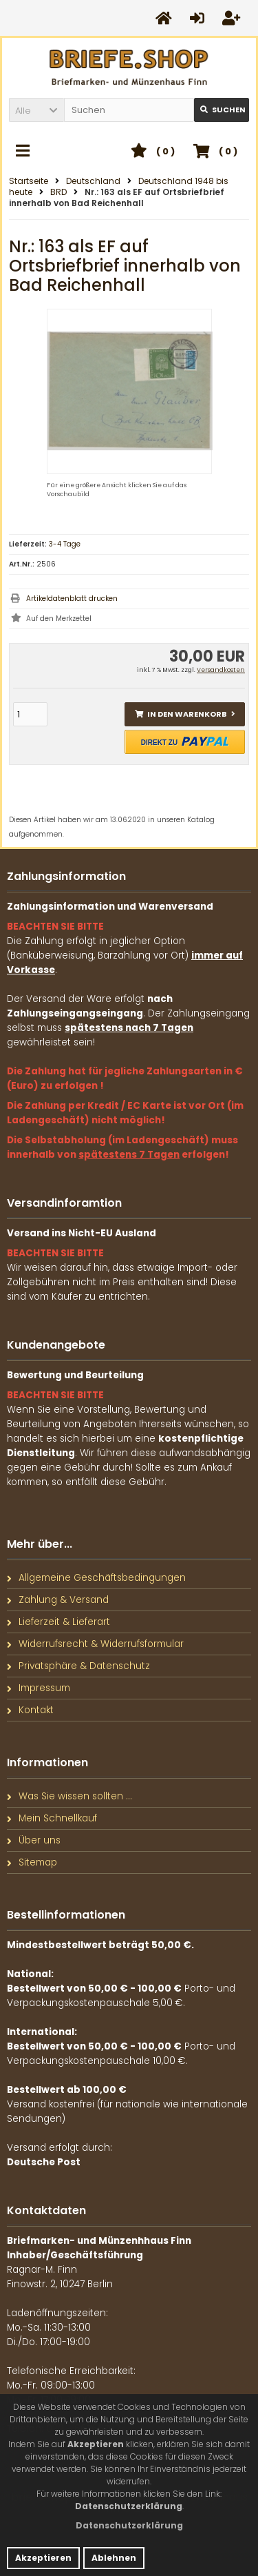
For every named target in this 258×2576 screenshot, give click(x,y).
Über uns (34, 1840)
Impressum (38, 1688)
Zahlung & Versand (58, 1599)
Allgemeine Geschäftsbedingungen (96, 1577)
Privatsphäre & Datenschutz (78, 1666)
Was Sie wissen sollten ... (69, 1796)
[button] (36, 110)
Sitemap (32, 1862)
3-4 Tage (64, 544)
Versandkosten (221, 670)
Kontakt (30, 1710)
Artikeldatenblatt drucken (72, 598)
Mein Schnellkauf (52, 1818)
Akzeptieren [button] (43, 2558)
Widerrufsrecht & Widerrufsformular (95, 1643)
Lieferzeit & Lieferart (58, 1621)
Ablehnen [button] (114, 2558)
